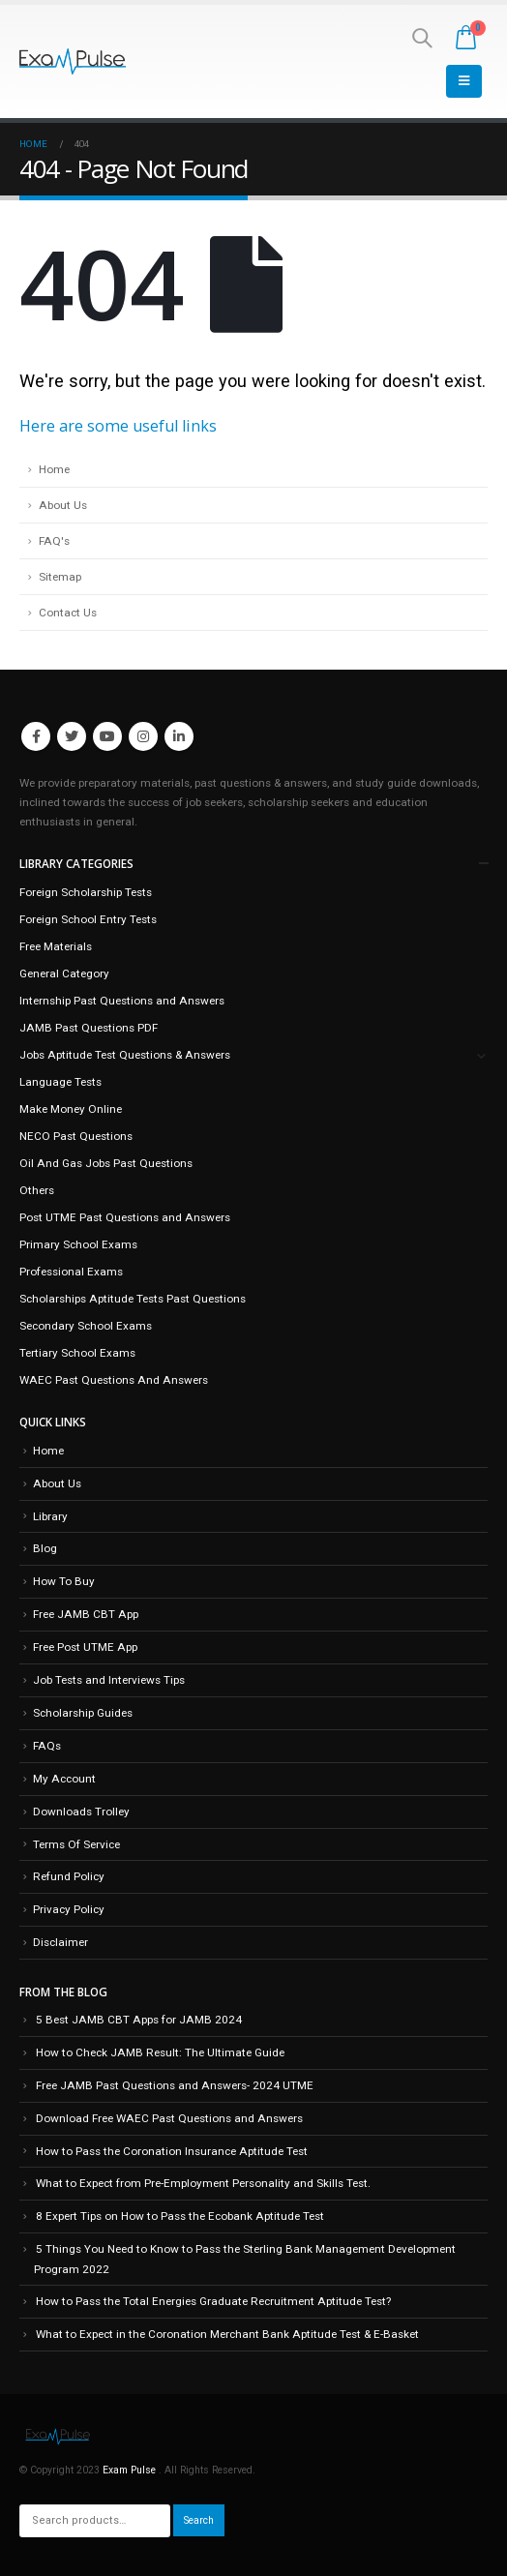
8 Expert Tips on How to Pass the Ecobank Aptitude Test (180, 2216)
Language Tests (60, 1082)
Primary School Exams (78, 1244)
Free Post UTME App (85, 1647)
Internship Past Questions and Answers (121, 1000)
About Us (63, 505)
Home (54, 469)
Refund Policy (68, 1876)
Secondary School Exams (85, 1326)
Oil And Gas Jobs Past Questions (106, 1163)
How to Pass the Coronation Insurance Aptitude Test (172, 2151)
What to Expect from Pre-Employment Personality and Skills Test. (203, 2183)
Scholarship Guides (83, 1713)
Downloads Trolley (81, 1811)
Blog (45, 1548)
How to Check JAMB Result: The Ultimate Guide (160, 2052)
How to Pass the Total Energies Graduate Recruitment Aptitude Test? (213, 2301)
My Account (64, 1778)
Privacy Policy (68, 1909)
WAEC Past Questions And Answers (113, 1380)
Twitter (71, 736)
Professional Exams (71, 1271)
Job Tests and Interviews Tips (109, 1680)
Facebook (35, 736)
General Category (64, 973)
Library (50, 1516)
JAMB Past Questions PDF (88, 1027)
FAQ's (54, 541)
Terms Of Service (76, 1844)
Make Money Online (70, 1109)
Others (36, 1190)
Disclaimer (60, 1942)
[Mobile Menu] (464, 81)
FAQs (47, 1745)
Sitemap (60, 577)
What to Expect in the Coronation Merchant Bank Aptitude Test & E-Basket (227, 2334)
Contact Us (68, 612)
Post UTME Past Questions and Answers (124, 1217)
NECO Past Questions (76, 1136)
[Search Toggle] (422, 37)
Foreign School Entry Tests (88, 919)
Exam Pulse (131, 2470)
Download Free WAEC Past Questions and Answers (169, 2118)
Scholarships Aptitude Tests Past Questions (132, 1298)
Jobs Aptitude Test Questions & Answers (124, 1055)
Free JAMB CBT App (85, 1614)
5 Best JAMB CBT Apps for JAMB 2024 (139, 2019)
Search (199, 2520)
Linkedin (179, 736)
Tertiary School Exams (77, 1353)
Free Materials (55, 946)
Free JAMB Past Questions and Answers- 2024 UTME (174, 2085)
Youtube (107, 736)
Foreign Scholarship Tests (85, 892)
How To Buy (64, 1581)
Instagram (143, 736)
